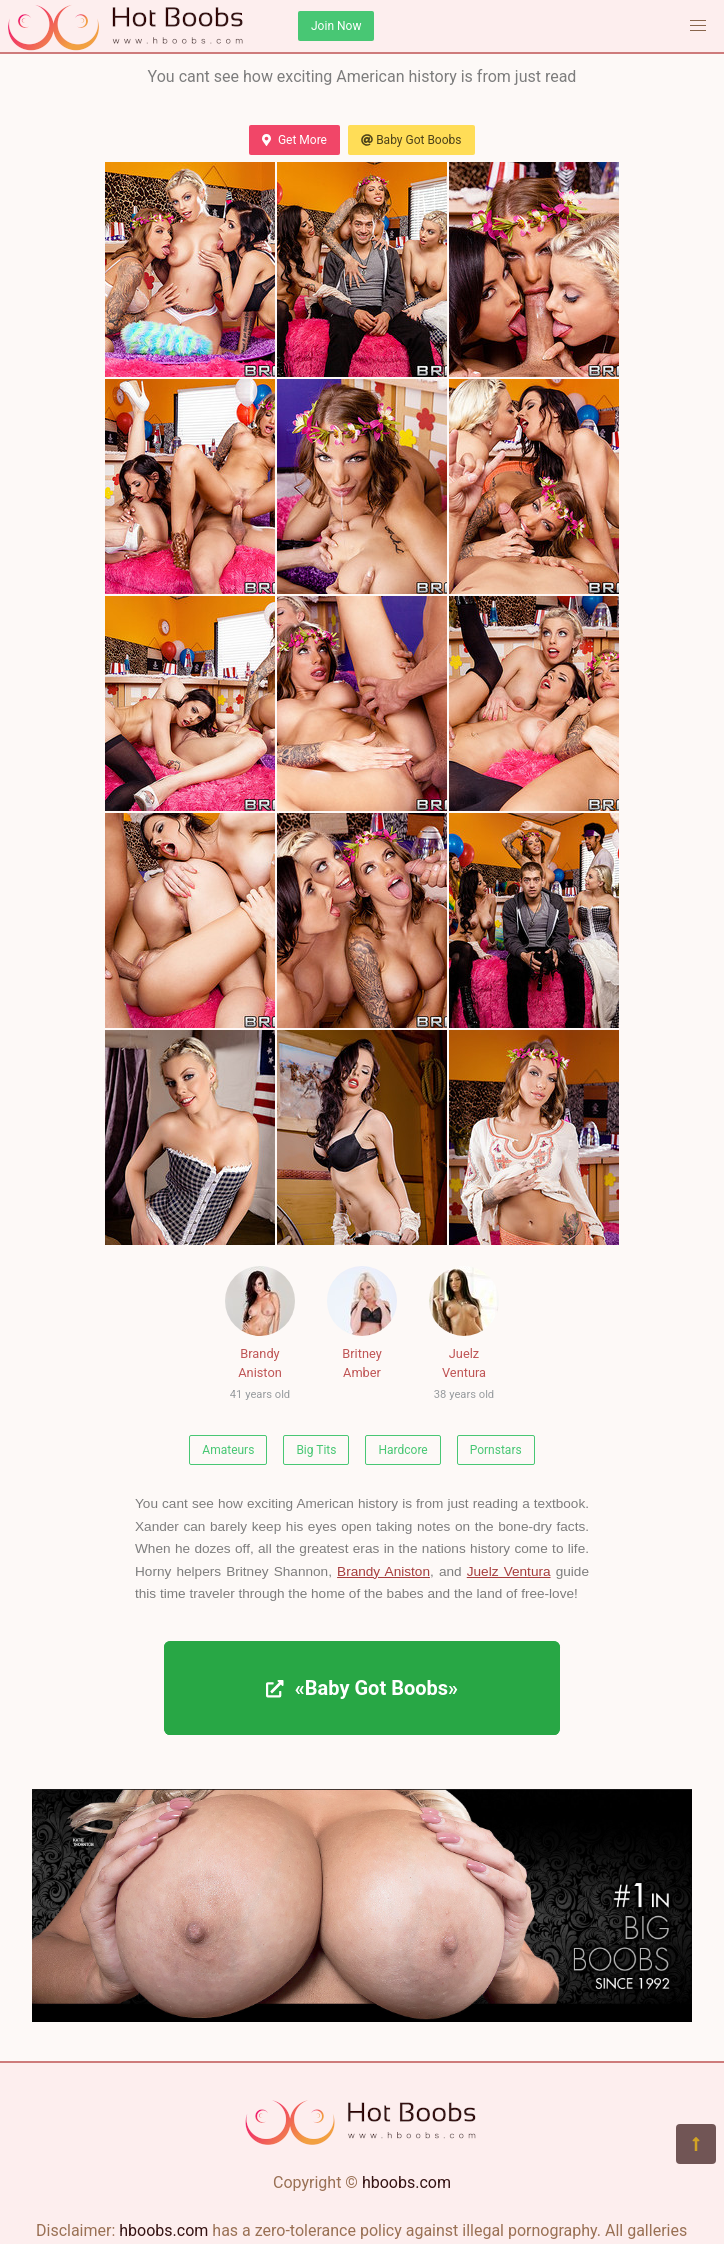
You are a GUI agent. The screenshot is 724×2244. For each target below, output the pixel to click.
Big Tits (316, 1450)
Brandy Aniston (260, 1336)
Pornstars (496, 1450)
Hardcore (402, 1450)
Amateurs (228, 1450)
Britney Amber (362, 1323)
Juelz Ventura (464, 1336)
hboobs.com (406, 2182)
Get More (294, 140)
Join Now (336, 26)
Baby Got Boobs (411, 140)
